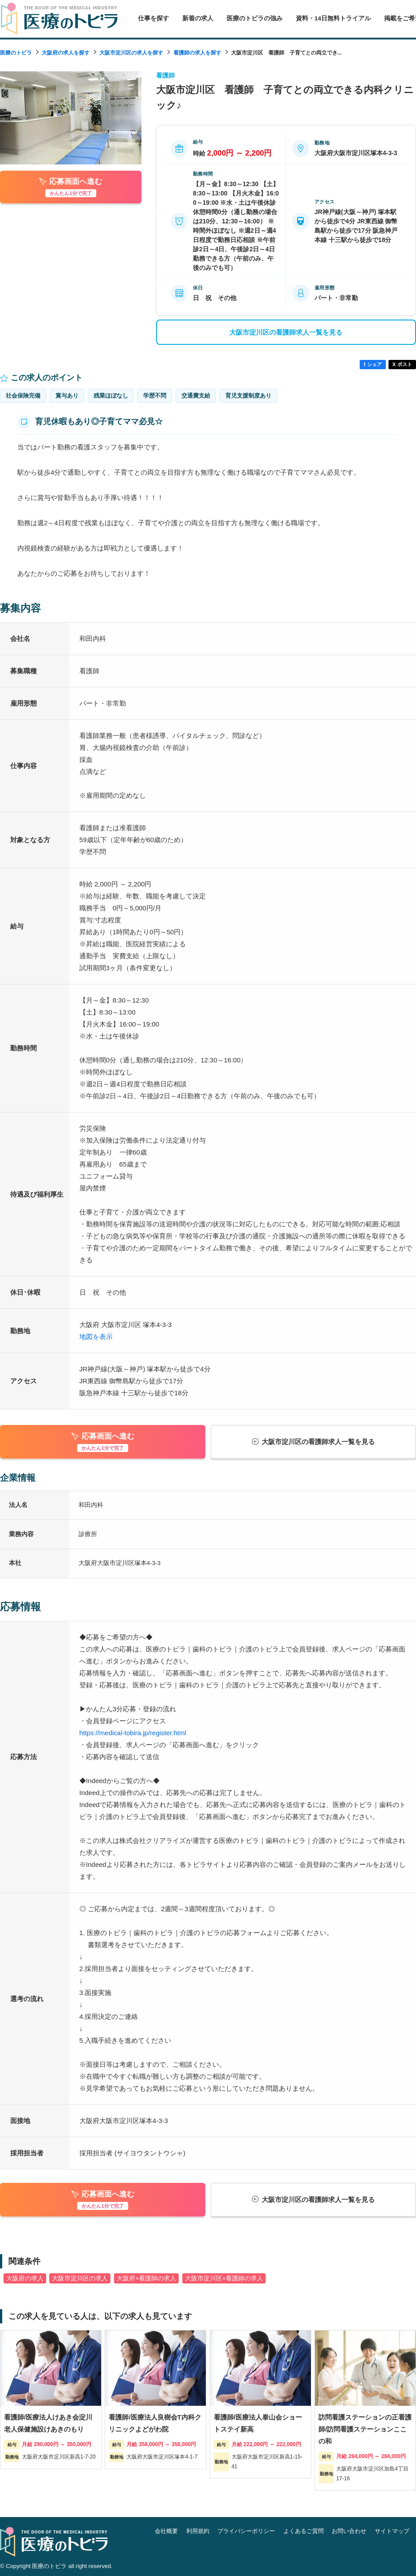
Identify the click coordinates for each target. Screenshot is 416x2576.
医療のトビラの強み (255, 18)
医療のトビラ (16, 53)
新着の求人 (197, 18)
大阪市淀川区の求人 (80, 2278)
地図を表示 (96, 1336)
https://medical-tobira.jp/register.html (132, 1733)
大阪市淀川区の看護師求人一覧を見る (285, 332)
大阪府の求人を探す (66, 53)
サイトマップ (392, 2531)
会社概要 (166, 2531)
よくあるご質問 (303, 2531)
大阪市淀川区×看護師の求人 (224, 2278)
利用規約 (197, 2531)
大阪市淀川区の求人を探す (131, 53)
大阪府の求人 (24, 2278)
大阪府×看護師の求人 (146, 2278)
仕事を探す (153, 18)
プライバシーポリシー (246, 2531)
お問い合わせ (349, 2531)
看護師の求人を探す (197, 53)
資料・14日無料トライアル (333, 18)
